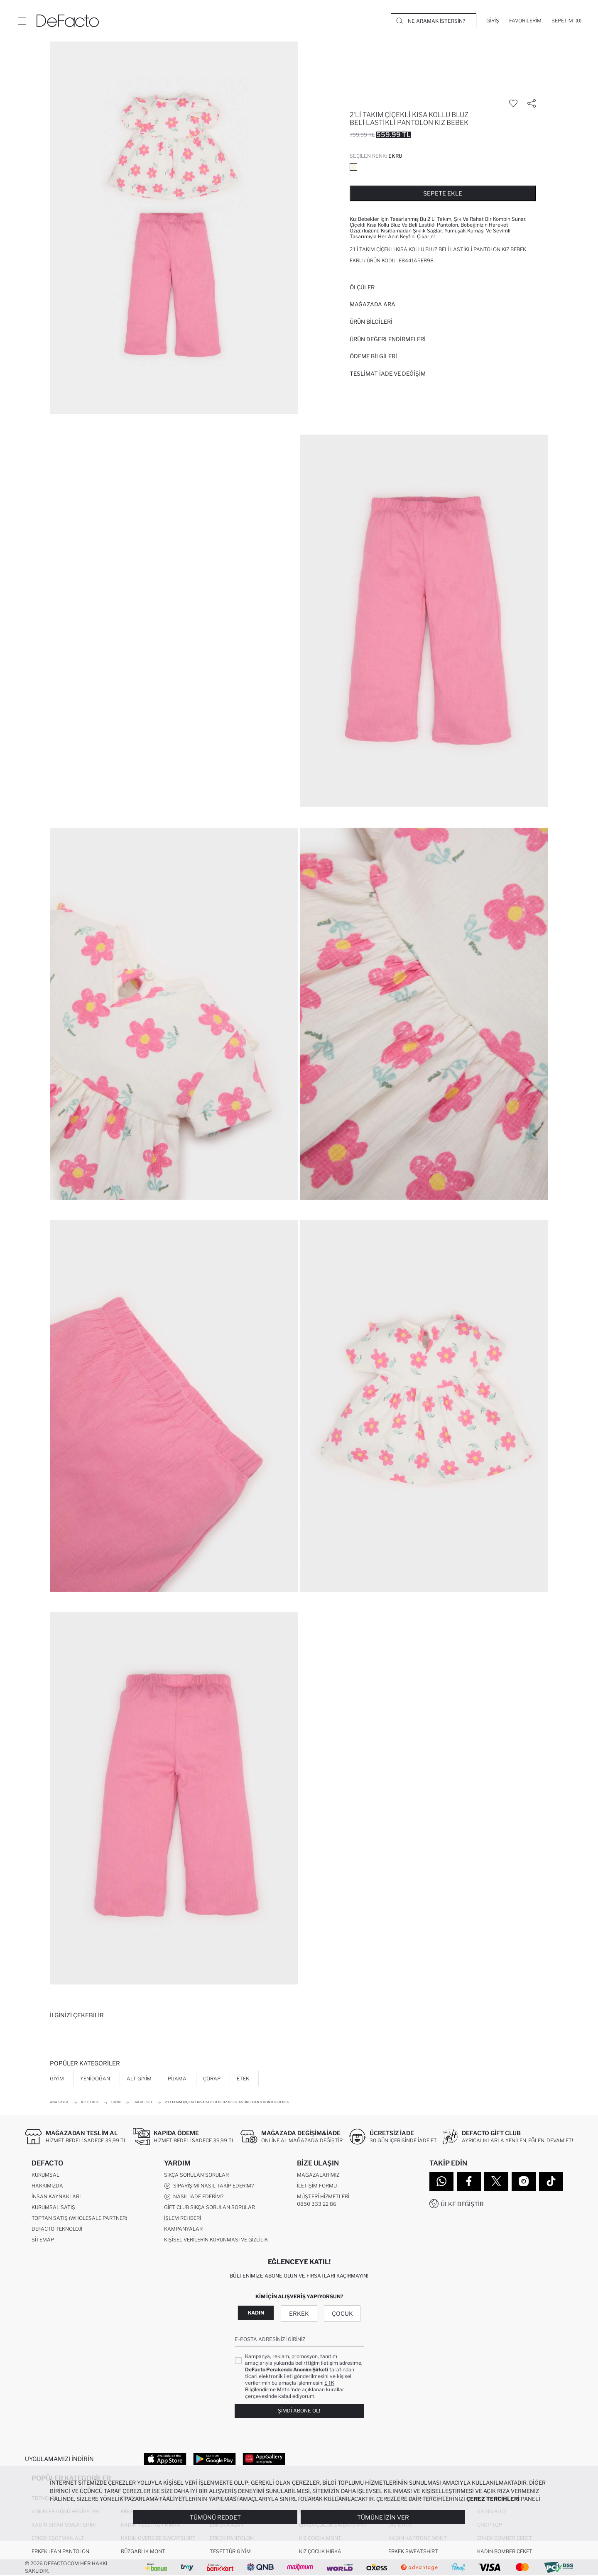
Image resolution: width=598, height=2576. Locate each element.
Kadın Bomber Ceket (504, 2552)
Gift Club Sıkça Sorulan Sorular (209, 2208)
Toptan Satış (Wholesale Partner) (79, 2218)
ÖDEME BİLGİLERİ (373, 356)
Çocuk (342, 2313)
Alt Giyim (139, 2078)
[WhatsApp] (441, 2181)
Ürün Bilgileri (371, 321)
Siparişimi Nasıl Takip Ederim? (209, 2186)
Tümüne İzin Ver (383, 2517)
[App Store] (165, 2459)
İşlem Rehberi (182, 2218)
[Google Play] (214, 2459)
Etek (243, 2078)
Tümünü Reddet (215, 2517)
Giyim (57, 2078)
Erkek (299, 2313)
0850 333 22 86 (316, 2204)
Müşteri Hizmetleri (323, 2197)
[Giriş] (492, 20)
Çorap (212, 2078)
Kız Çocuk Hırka (320, 2552)
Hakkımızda (47, 2186)
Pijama (177, 2078)
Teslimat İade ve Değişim (388, 373)
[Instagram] (524, 2181)
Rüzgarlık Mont (143, 2552)
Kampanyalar (183, 2229)
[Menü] (22, 21)
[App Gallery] (264, 2459)
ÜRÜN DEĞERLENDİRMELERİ (388, 339)
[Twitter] (496, 2181)
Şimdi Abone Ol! (299, 2411)
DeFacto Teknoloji (57, 2229)
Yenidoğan (95, 2078)
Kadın (256, 2313)
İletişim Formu (317, 2186)
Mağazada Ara (372, 304)
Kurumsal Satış (53, 2208)
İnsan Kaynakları (56, 2197)
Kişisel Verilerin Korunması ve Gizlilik (216, 2240)
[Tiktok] (551, 2181)
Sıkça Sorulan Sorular (196, 2175)
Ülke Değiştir (462, 2203)
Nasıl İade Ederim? (193, 2197)
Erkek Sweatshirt (413, 2552)
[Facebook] (469, 2181)
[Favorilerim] (525, 20)
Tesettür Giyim (230, 2552)
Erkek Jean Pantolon (60, 2552)
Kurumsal (45, 2175)
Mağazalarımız (318, 2175)
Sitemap (43, 2240)
